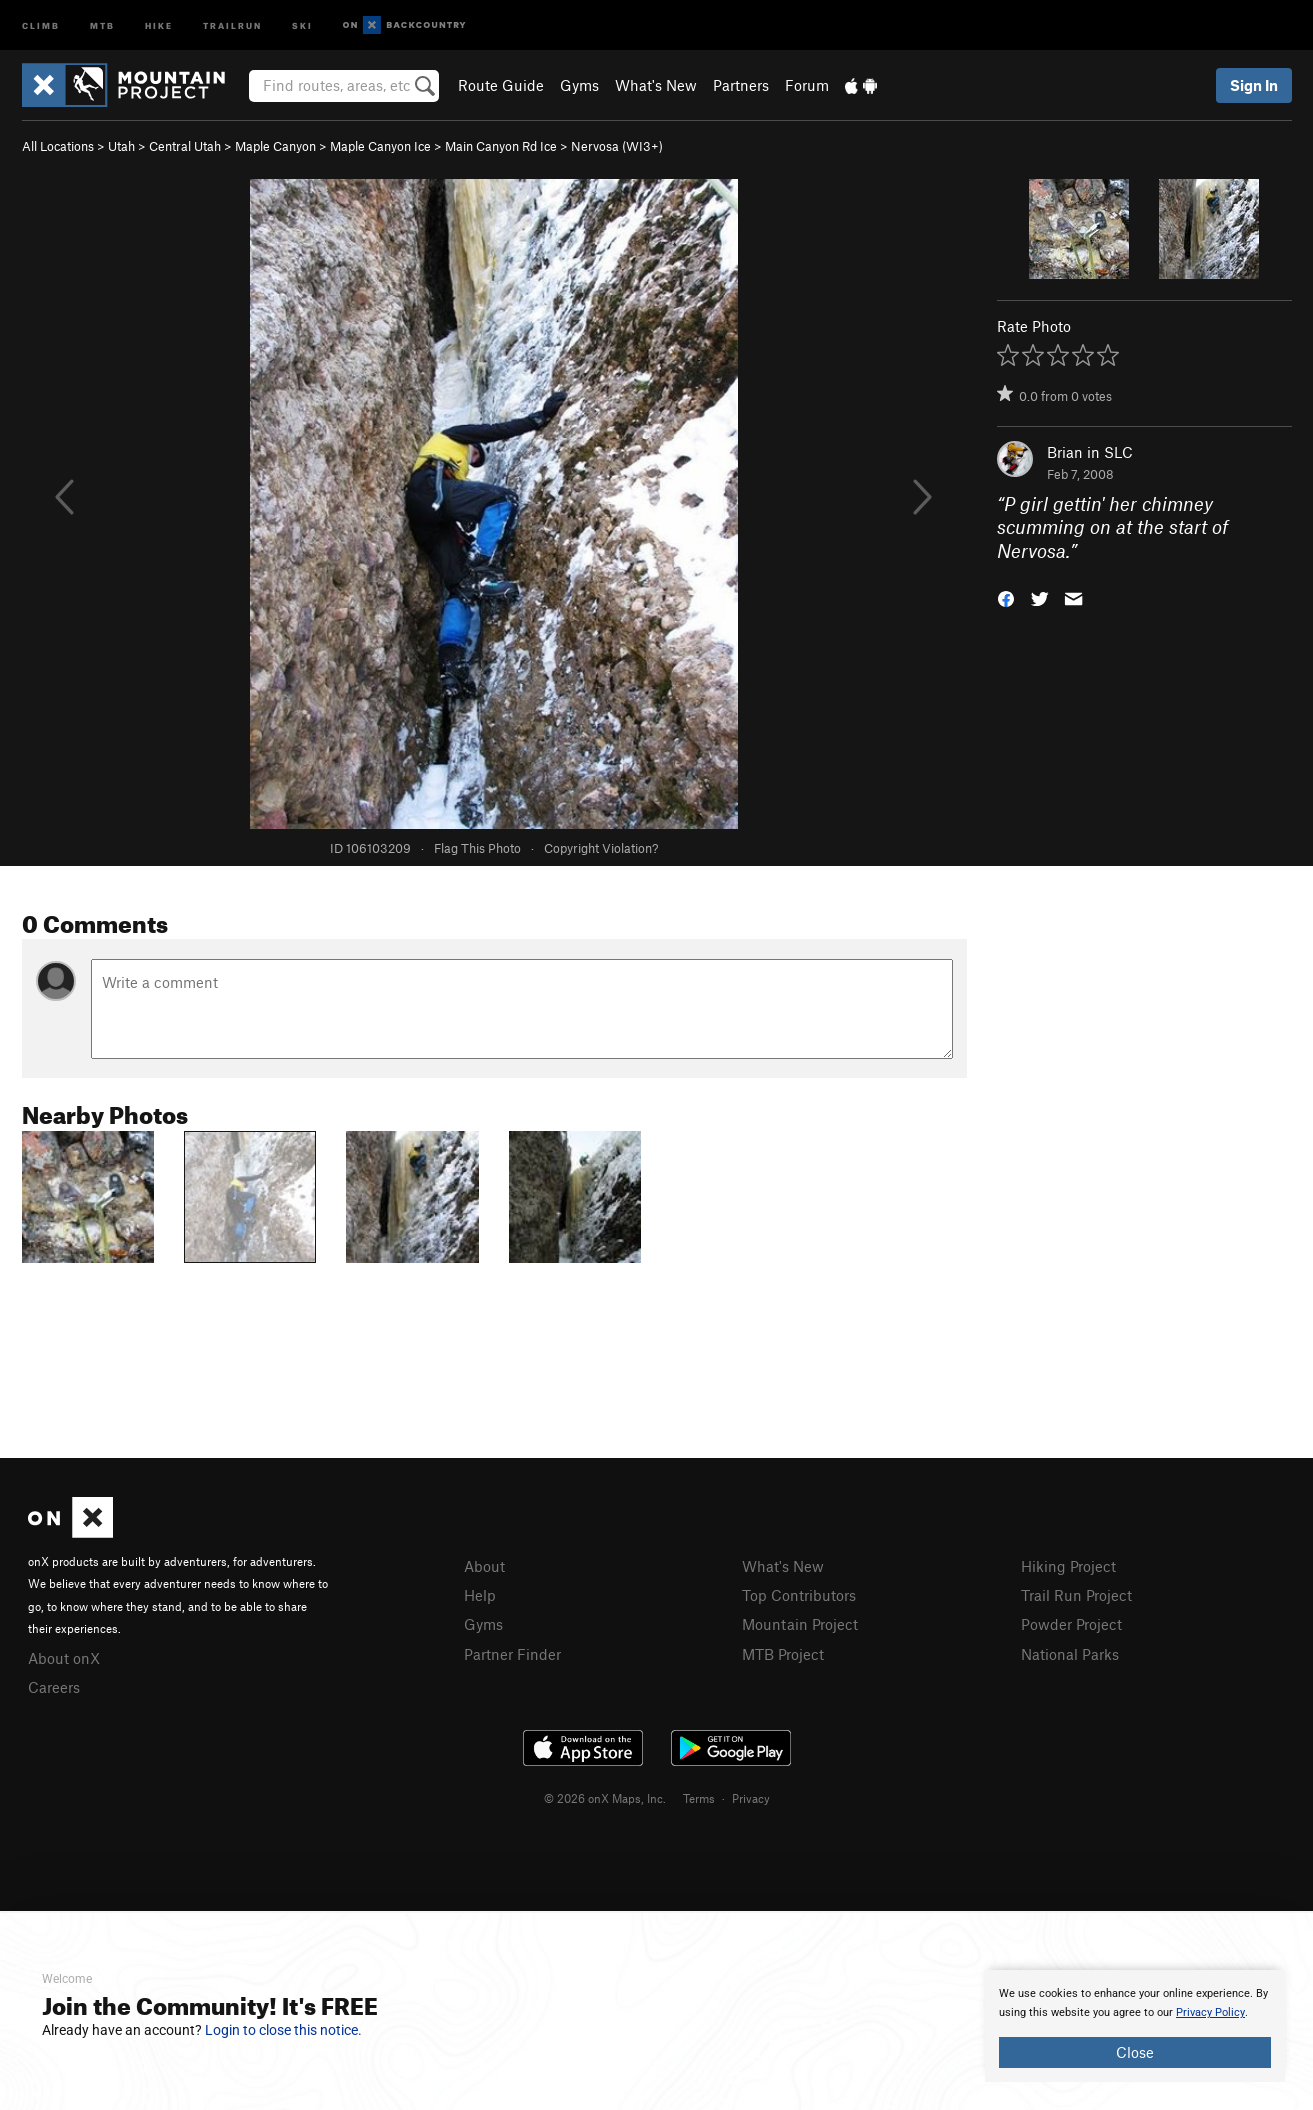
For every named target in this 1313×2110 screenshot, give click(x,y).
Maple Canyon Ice (380, 146)
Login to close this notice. (283, 2030)
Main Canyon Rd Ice (501, 146)
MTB (102, 24)
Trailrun (232, 24)
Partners (741, 85)
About (484, 1566)
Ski (302, 24)
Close (1135, 2052)
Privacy (751, 1798)
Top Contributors (799, 1595)
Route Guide (501, 85)
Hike (159, 24)
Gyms (579, 85)
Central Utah (185, 146)
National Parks (1070, 1654)
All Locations (58, 146)
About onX (64, 1658)
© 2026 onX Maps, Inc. (605, 1798)
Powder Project (1071, 1624)
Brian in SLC (1090, 452)
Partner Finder (512, 1654)
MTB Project (783, 1654)
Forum (807, 85)
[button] (1006, 597)
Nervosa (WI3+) (617, 146)
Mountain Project (800, 1624)
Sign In (1254, 85)
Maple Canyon (275, 146)
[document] (1135, 2026)
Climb (41, 24)
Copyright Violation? (601, 848)
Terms (699, 1798)
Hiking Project (1068, 1566)
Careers (54, 1687)
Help (480, 1595)
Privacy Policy (1210, 2012)
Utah (121, 146)
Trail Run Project (1076, 1595)
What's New (656, 85)
